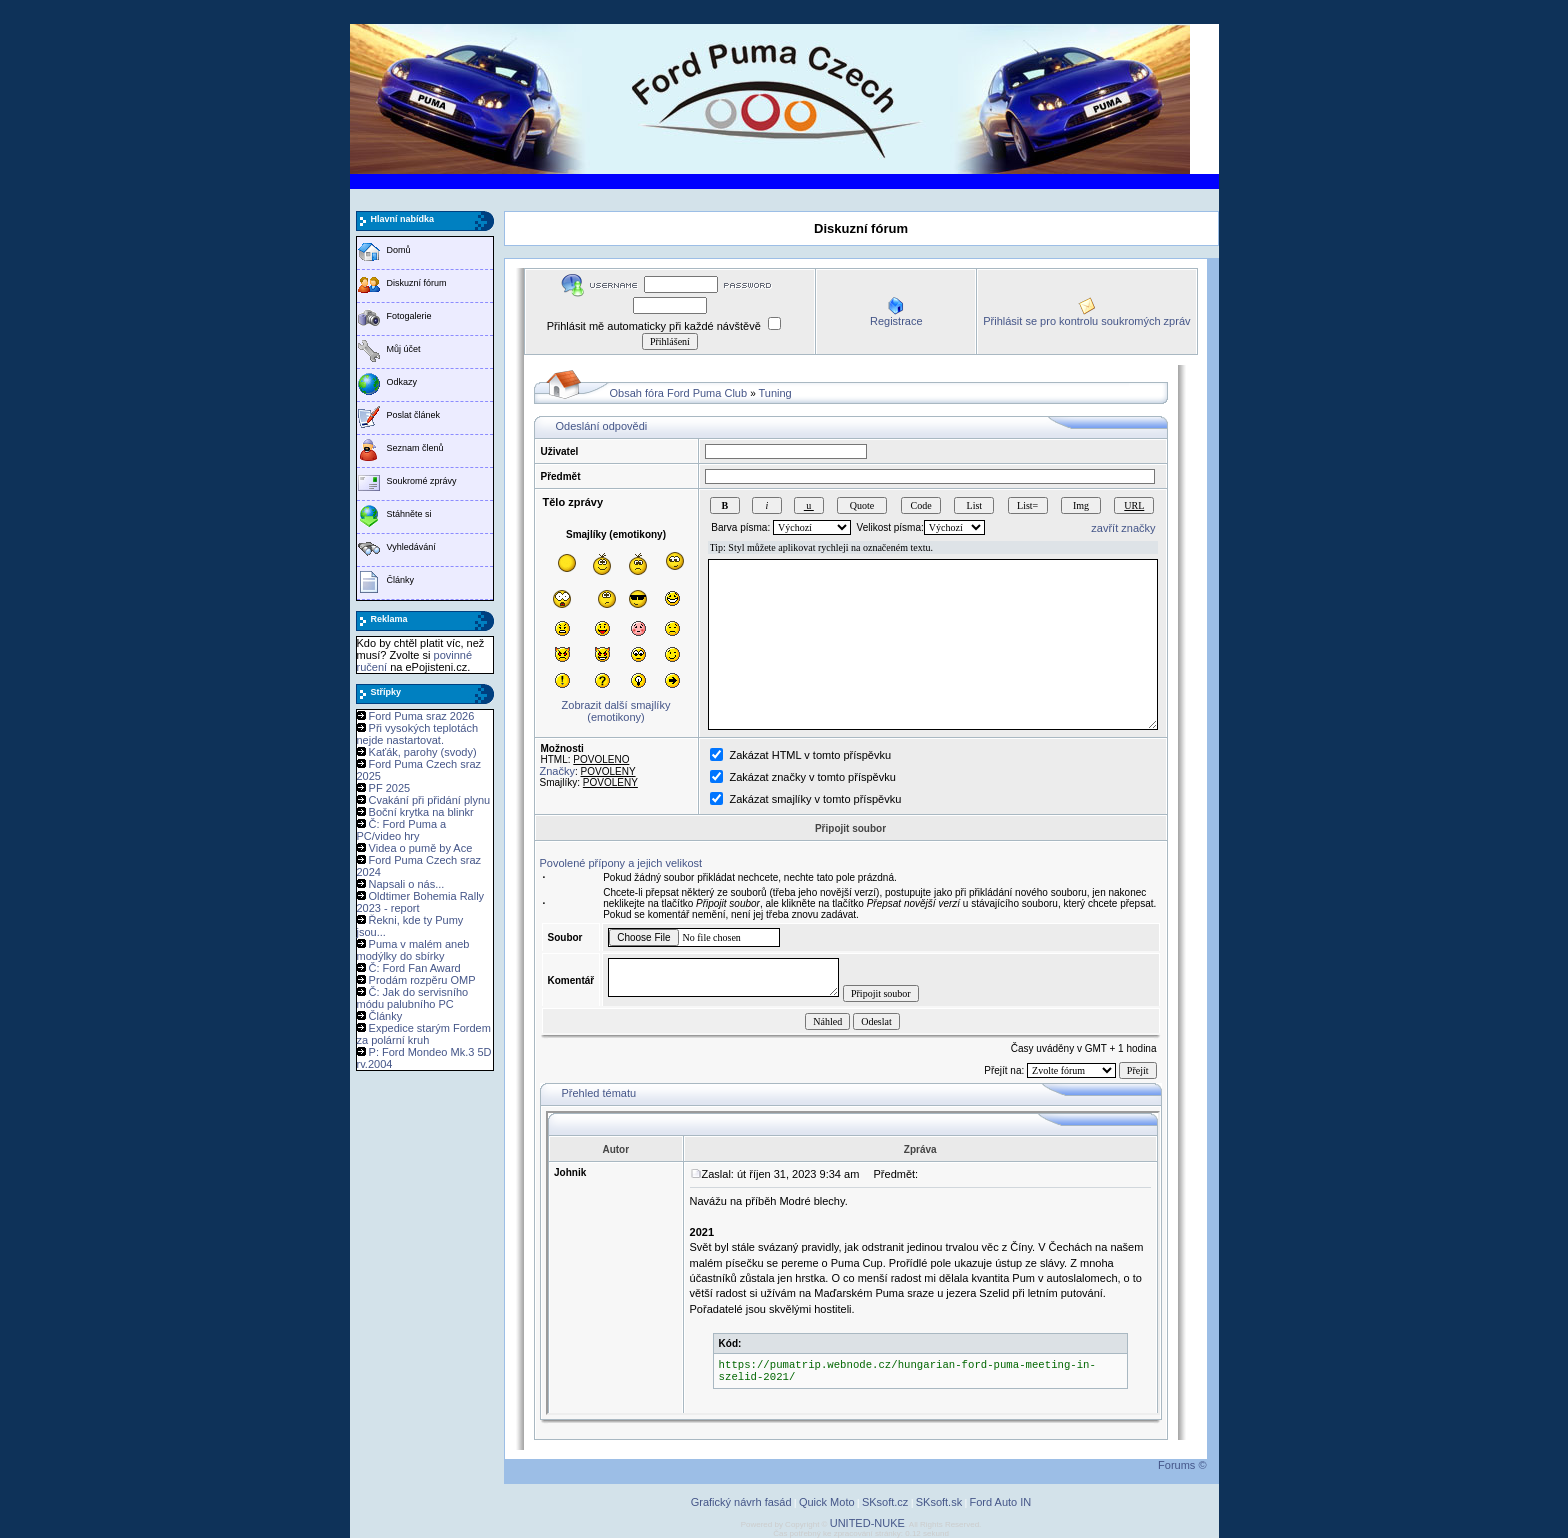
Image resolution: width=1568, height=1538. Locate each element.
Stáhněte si (409, 514)
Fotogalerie (409, 316)
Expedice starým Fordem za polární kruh (424, 1034)
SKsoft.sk (939, 1502)
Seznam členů (415, 448)
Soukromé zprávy (422, 481)
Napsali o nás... (407, 884)
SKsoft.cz (885, 1502)
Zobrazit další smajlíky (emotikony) (616, 711)
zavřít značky (1123, 528)
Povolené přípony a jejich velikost (621, 863)
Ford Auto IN (1001, 1502)
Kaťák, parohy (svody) (423, 752)
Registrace (896, 321)
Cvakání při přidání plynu (430, 800)
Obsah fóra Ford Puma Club (679, 393)
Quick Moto (827, 1502)
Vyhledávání (411, 547)
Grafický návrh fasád (741, 1502)
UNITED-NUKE (867, 1523)
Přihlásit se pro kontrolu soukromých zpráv (1086, 321)
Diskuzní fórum (417, 283)
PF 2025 (390, 788)
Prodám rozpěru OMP (422, 980)
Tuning (774, 393)
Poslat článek (414, 415)
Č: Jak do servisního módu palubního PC (413, 998)
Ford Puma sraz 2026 (422, 716)
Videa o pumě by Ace (421, 848)
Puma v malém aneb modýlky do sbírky (413, 950)
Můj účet (404, 349)
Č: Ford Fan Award (415, 968)
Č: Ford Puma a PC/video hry (402, 830)
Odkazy (402, 382)
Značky (557, 771)
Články (401, 580)
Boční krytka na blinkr (421, 812)
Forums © (1182, 1465)
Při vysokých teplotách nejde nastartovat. (418, 734)
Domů (399, 250)
